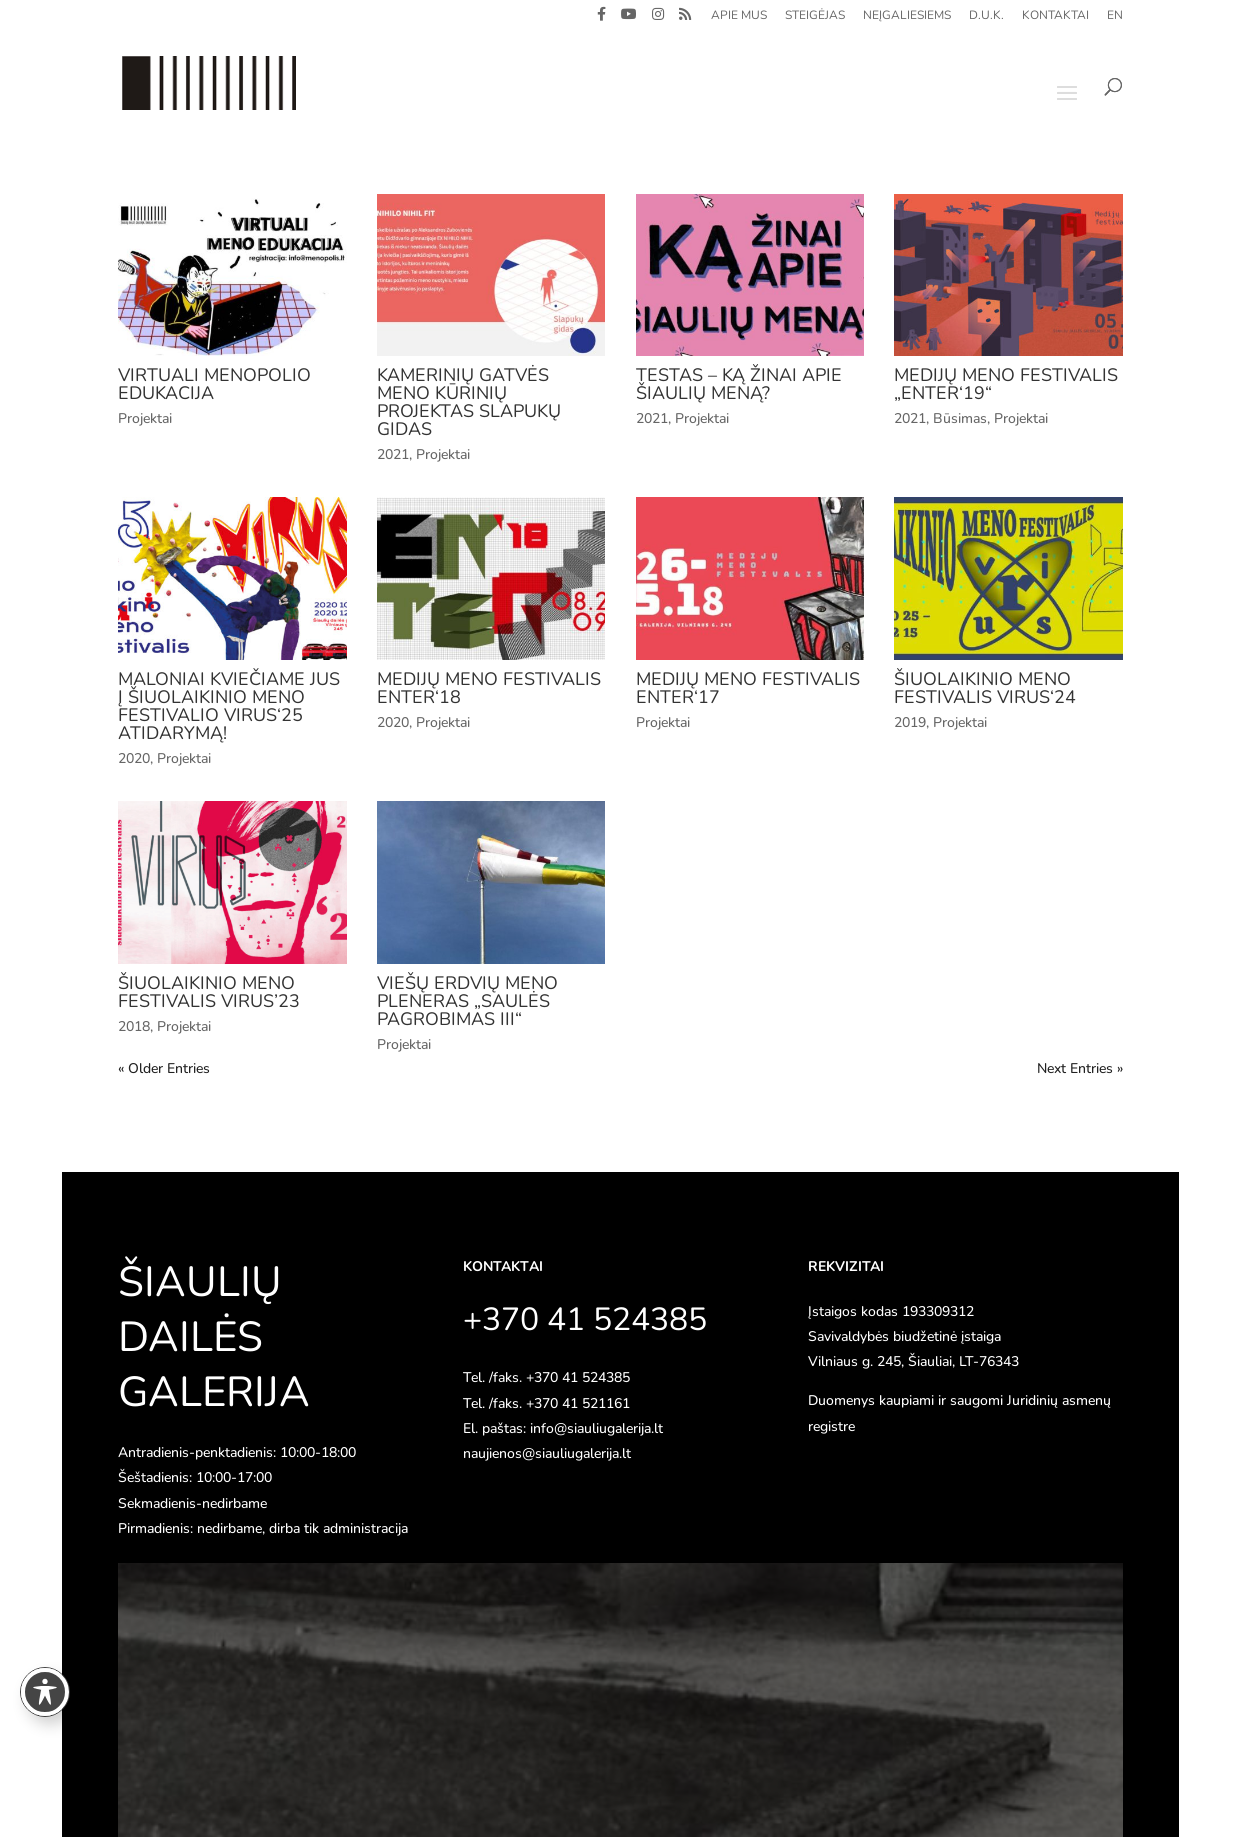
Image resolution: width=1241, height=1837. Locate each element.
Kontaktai (1055, 16)
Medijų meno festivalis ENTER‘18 (489, 688)
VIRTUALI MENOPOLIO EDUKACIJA (214, 384)
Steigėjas (815, 16)
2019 (910, 722)
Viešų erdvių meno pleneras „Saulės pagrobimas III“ (467, 1001)
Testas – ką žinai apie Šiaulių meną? (739, 384)
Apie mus (739, 16)
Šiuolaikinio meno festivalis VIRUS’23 (209, 992)
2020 (134, 758)
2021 (393, 454)
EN (1115, 16)
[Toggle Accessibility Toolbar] (45, 1692)
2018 (134, 1026)
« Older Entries (164, 1068)
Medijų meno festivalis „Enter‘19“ (1006, 384)
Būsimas (960, 418)
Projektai (145, 418)
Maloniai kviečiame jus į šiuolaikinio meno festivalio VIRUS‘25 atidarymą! (229, 706)
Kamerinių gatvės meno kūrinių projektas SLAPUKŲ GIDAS (469, 402)
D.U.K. (986, 16)
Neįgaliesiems (907, 16)
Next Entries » (1080, 1068)
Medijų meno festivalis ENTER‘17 (748, 688)
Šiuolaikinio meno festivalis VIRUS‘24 (985, 688)
